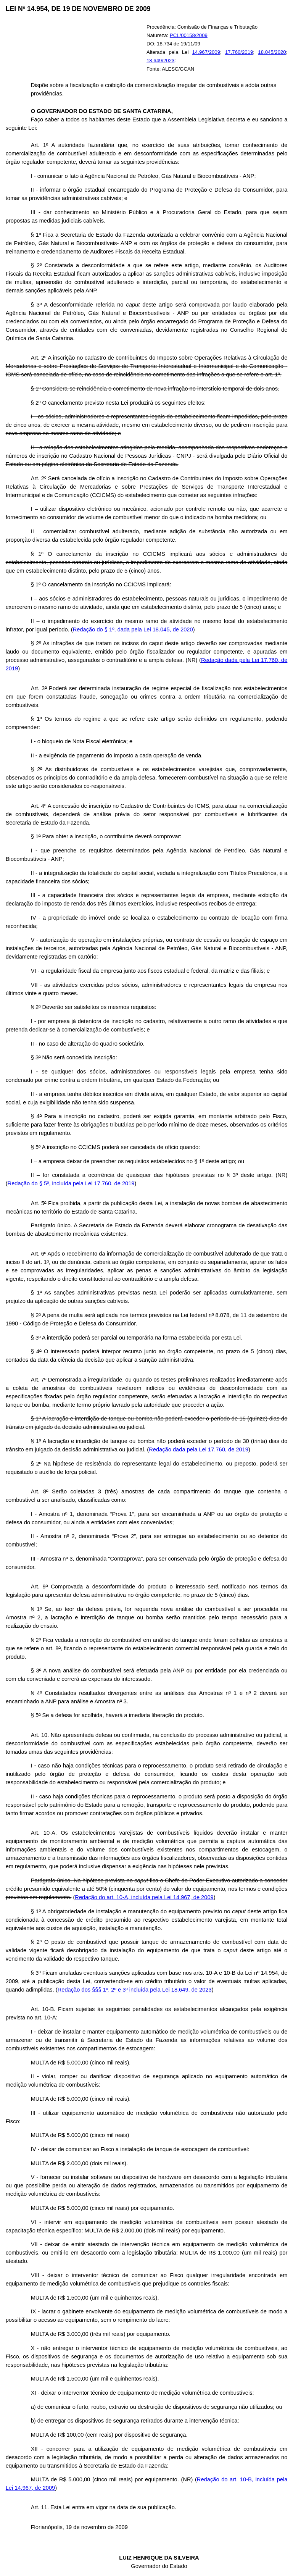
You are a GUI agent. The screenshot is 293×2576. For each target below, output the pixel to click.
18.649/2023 (160, 60)
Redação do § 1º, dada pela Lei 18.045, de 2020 (133, 629)
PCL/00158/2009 (189, 35)
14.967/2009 (206, 52)
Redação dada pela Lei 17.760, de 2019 (198, 1449)
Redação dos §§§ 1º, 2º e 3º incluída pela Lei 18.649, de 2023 (135, 1990)
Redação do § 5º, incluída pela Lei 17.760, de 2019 (71, 1183)
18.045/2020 (272, 52)
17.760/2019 (239, 52)
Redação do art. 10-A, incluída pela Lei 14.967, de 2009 (144, 1897)
